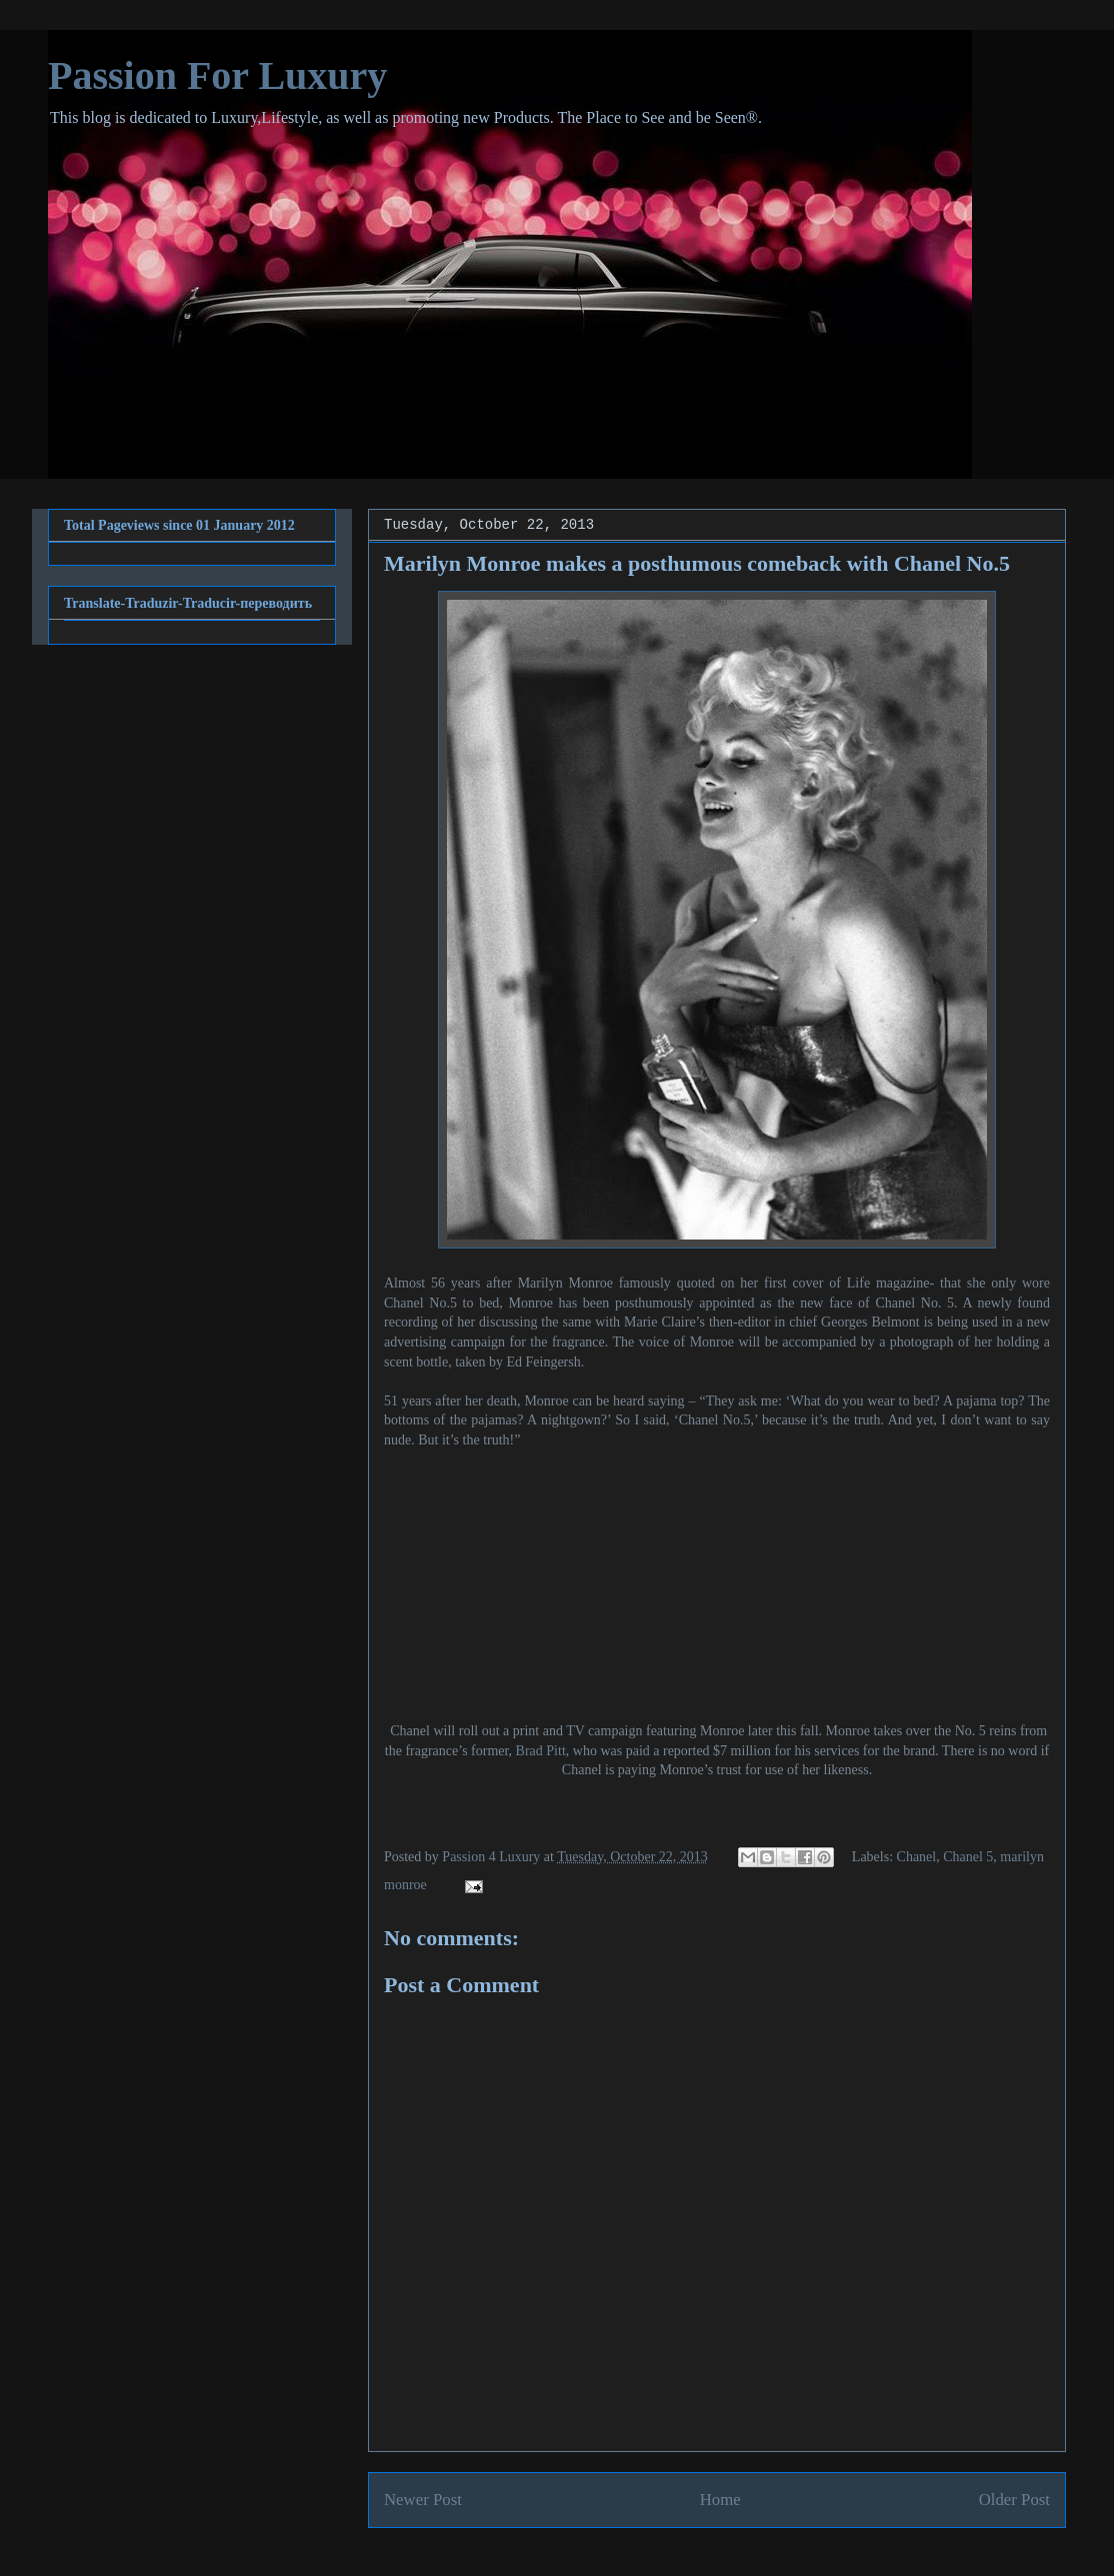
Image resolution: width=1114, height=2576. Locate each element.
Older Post (1014, 2499)
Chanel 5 (968, 1856)
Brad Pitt (541, 1750)
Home (720, 2499)
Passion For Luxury (217, 75)
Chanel (917, 1856)
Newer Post (423, 2499)
